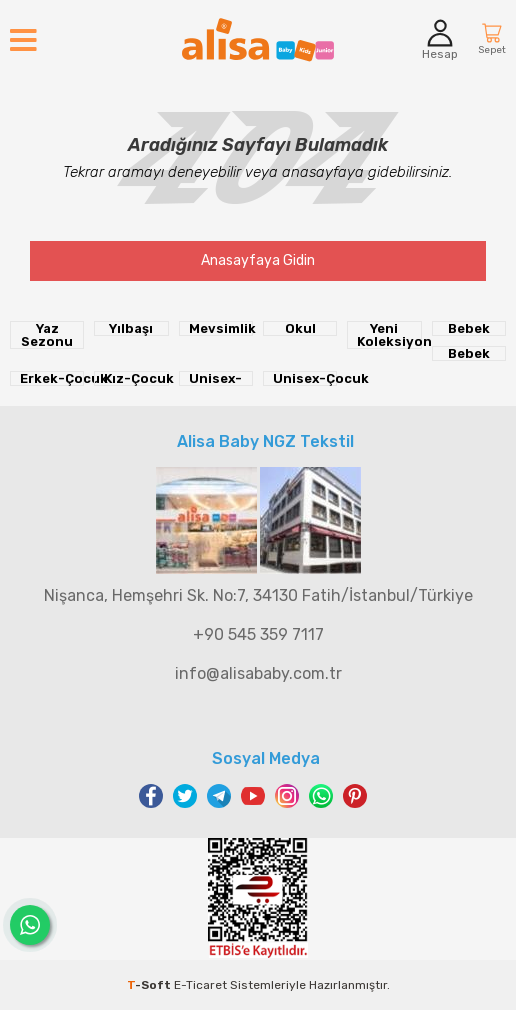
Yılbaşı (131, 328)
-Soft (150, 985)
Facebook (151, 796)
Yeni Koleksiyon (389, 335)
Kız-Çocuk (136, 378)
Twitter (185, 796)
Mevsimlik (221, 328)
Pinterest (355, 796)
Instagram (287, 796)
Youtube (253, 796)
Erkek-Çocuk (52, 378)
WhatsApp (321, 796)
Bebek (469, 328)
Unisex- (215, 378)
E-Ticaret (200, 985)
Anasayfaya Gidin (258, 260)
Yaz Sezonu (47, 335)
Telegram (219, 796)
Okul (300, 328)
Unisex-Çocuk (305, 378)
